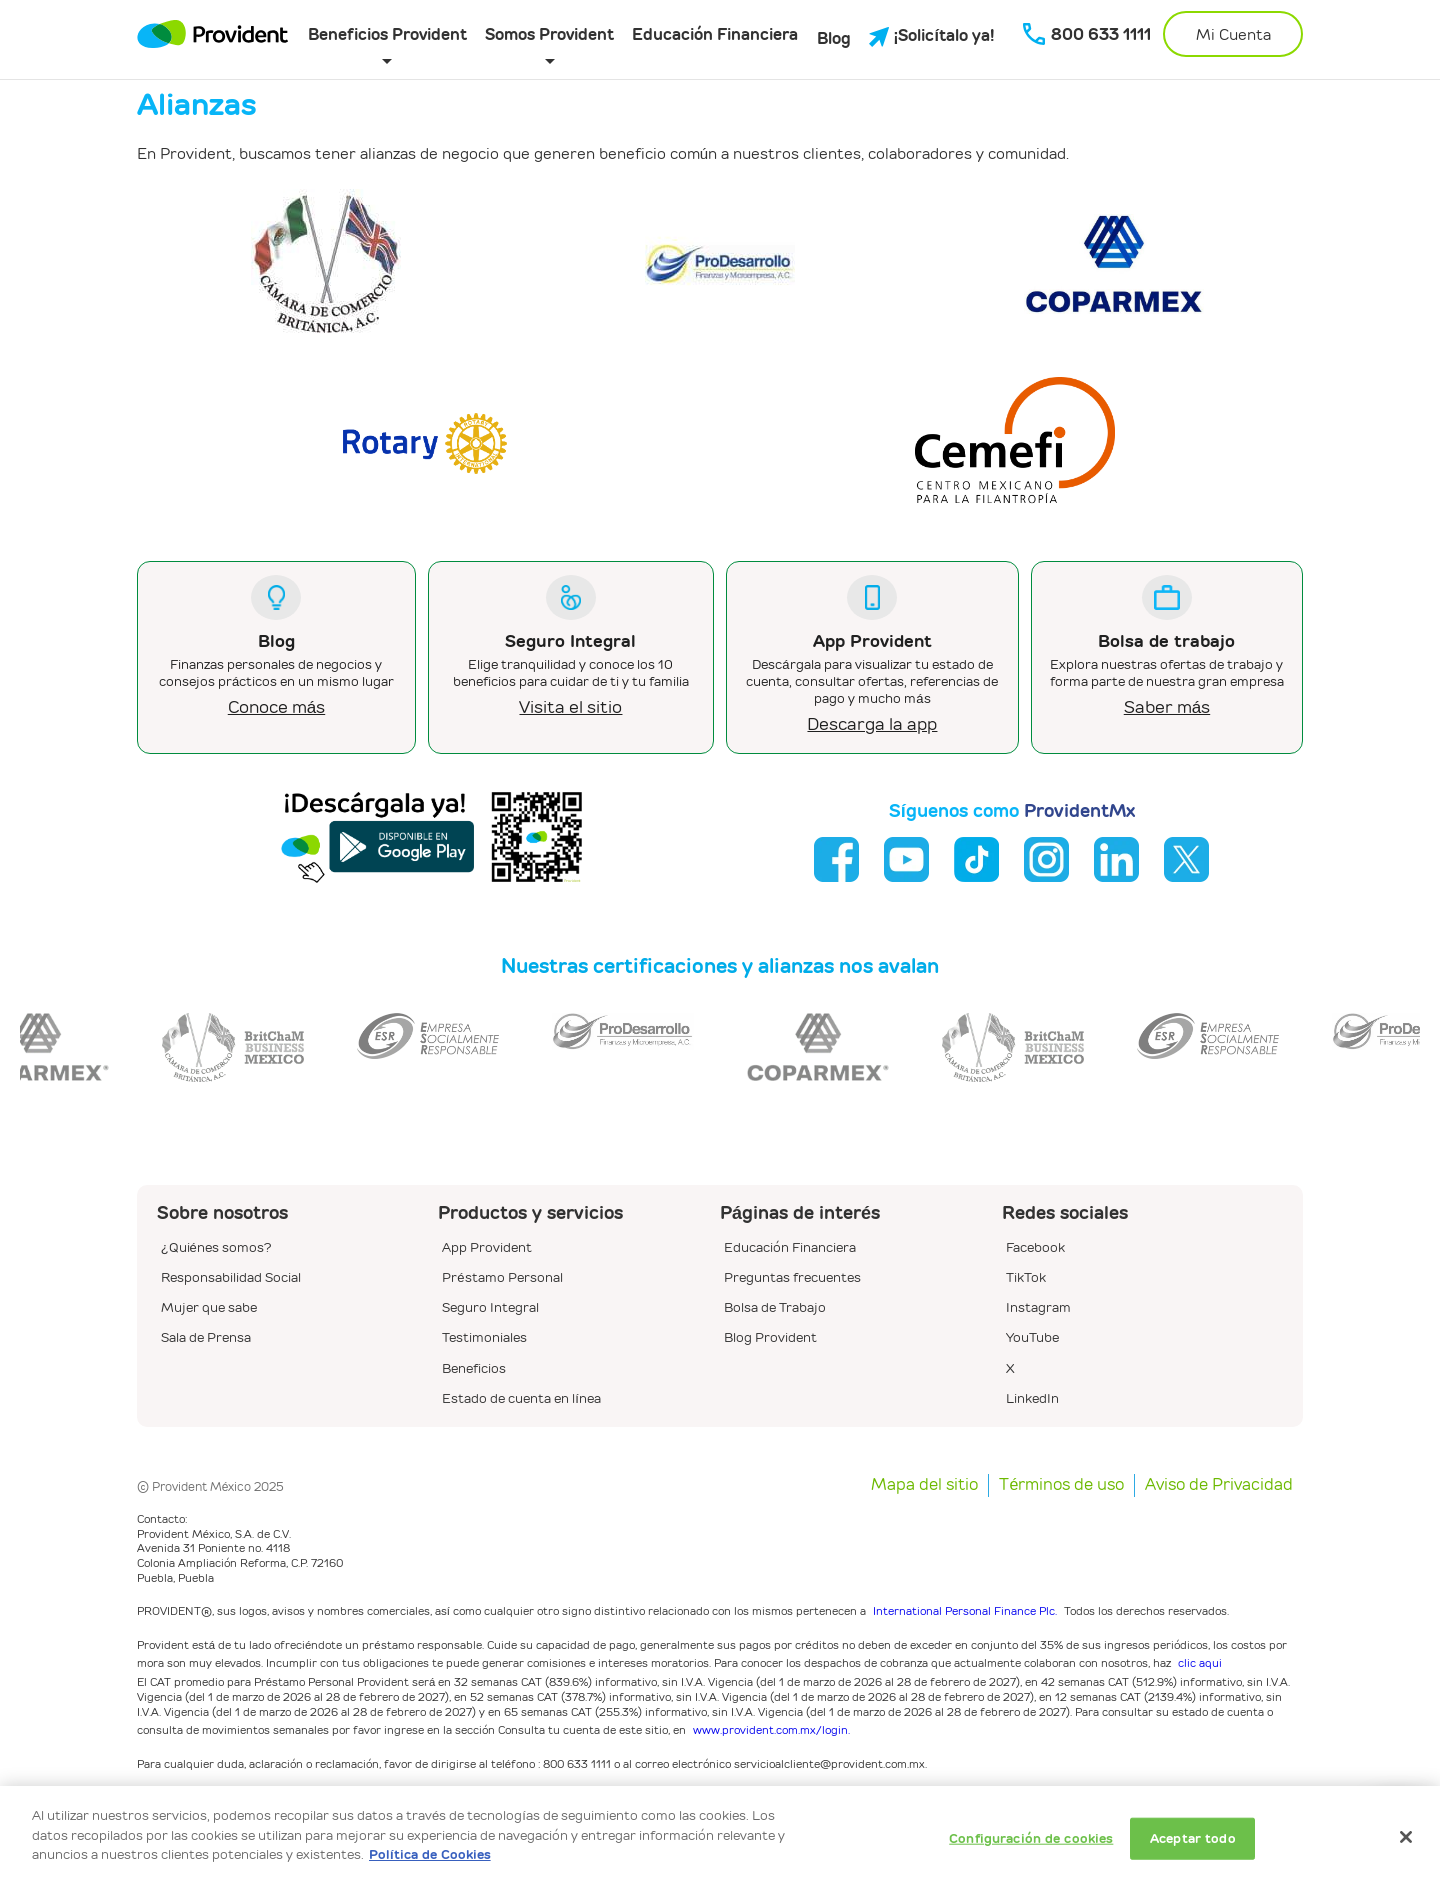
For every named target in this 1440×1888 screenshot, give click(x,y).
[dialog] (720, 1837)
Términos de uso (1061, 1484)
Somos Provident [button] (549, 34)
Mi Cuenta (1233, 34)
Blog (834, 38)
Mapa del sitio (924, 1484)
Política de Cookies (430, 1854)
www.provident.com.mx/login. (771, 1729)
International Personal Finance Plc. (965, 1610)
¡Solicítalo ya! (932, 36)
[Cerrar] (1406, 1837)
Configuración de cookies (1031, 1838)
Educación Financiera (715, 34)
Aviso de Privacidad (1219, 1484)
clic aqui (1200, 1662)
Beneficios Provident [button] (387, 34)
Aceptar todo (1193, 1838)
